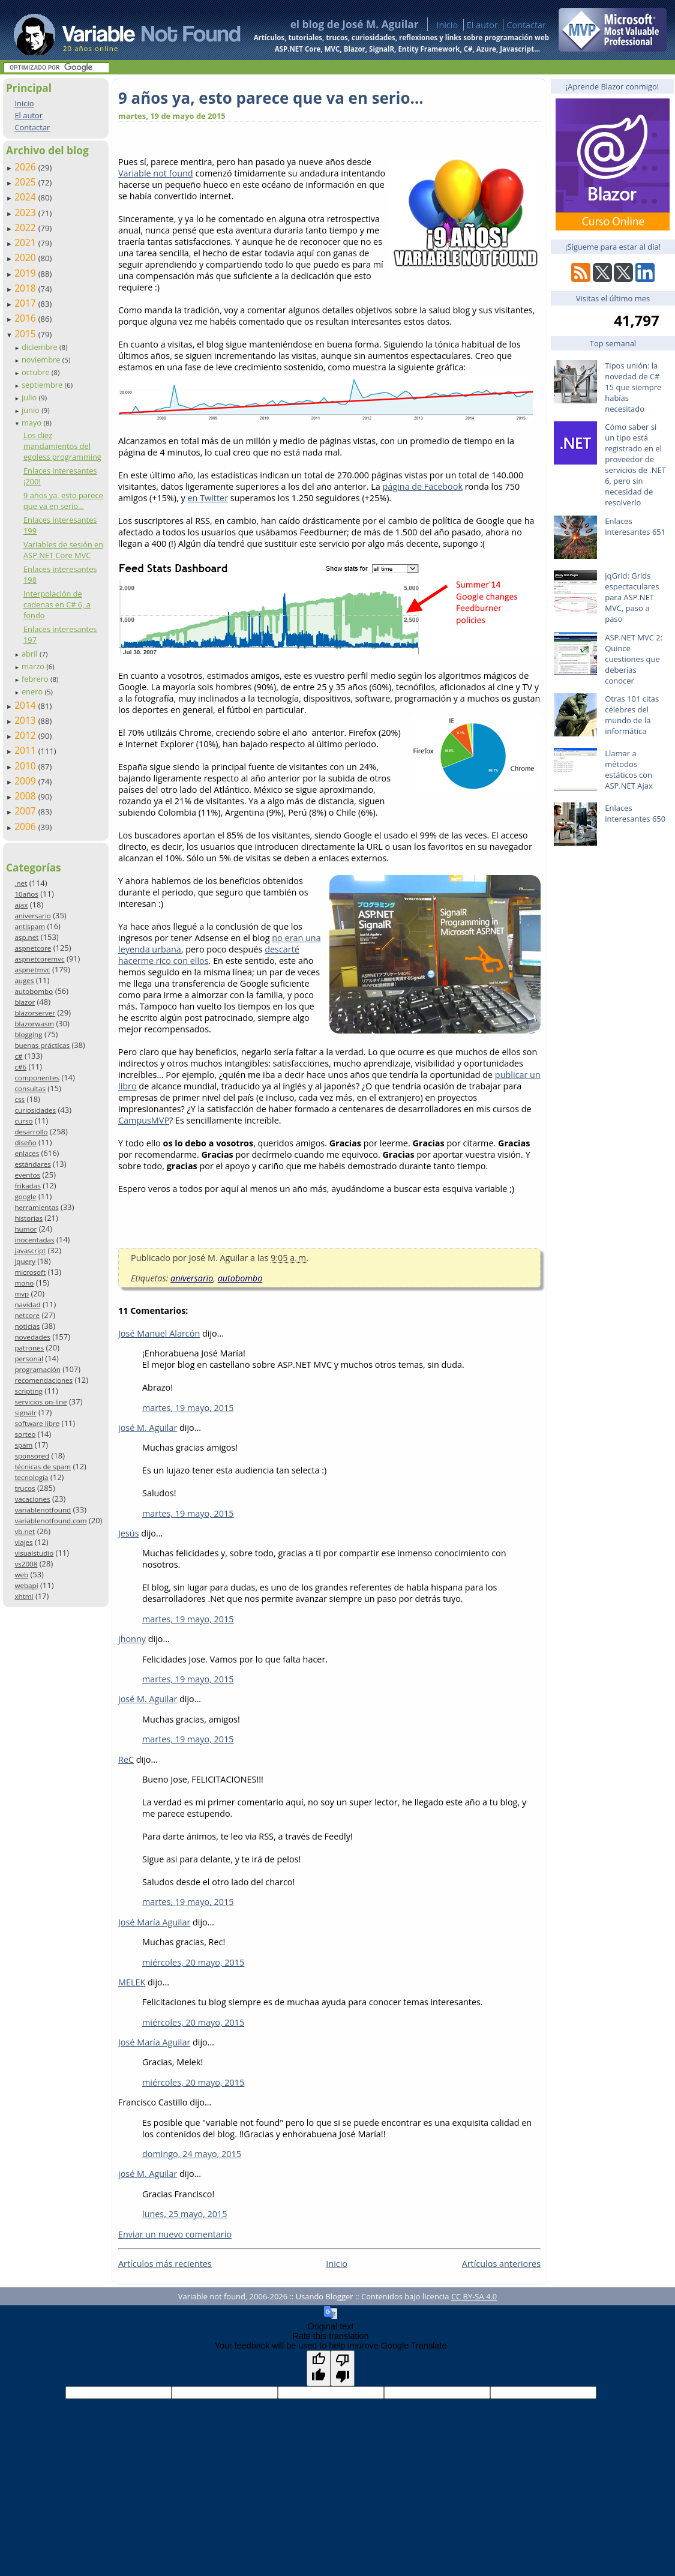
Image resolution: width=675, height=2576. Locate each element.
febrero (36, 678)
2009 (26, 780)
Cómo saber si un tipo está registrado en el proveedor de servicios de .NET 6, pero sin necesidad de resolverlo (635, 464)
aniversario (32, 915)
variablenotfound (42, 1509)
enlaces (26, 1153)
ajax (21, 904)
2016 (26, 318)
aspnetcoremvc (39, 958)
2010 (26, 765)
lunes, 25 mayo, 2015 (184, 2213)
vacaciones (32, 1498)
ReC (126, 1759)
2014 (26, 705)
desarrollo (30, 1131)
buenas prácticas (42, 1045)
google (25, 1196)
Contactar (526, 25)
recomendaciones (43, 1380)
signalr (25, 1412)
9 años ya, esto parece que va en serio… (63, 500)
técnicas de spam (42, 1466)
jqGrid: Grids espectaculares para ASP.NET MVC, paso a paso (632, 597)
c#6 (20, 1066)
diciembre (40, 347)
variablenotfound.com (50, 1520)
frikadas (27, 1185)
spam (23, 1444)
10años (26, 893)
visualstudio (33, 1552)
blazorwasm (34, 1023)
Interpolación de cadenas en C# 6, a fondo (57, 604)
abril (31, 653)
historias (28, 1218)
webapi (26, 1585)
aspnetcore (32, 947)
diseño (25, 1142)
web (21, 1574)
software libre (36, 1423)
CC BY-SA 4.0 (474, 2296)
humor (25, 1228)
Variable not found (155, 173)
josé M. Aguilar (147, 1427)
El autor (482, 25)
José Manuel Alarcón (159, 1333)
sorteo (24, 1434)
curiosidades (35, 1110)
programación (37, 1369)
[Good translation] (319, 2368)
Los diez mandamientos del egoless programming (62, 446)
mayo (32, 422)
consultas (30, 1088)
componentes (36, 1077)
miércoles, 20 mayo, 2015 (193, 1962)
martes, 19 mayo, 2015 (188, 1407)
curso (23, 1120)
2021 (26, 242)
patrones (29, 1347)
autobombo (33, 991)
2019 (26, 273)
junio (31, 410)
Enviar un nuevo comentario (175, 2234)
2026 (26, 166)
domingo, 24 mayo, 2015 (191, 2153)
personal (28, 1358)
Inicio (447, 25)
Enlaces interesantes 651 (635, 526)
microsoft (30, 1272)
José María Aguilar (154, 1922)
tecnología (31, 1477)
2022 (26, 227)
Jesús (128, 1533)
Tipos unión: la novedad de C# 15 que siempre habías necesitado (633, 387)
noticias (27, 1326)
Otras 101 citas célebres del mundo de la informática (632, 714)
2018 (26, 288)
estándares (32, 1164)
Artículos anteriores (501, 2263)
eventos (27, 1174)
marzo (34, 666)
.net (20, 883)
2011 (26, 750)
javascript (30, 1250)
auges (24, 980)
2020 (26, 257)
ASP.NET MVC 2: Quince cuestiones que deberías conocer (633, 659)
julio (30, 397)
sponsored (31, 1455)
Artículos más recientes (165, 2263)
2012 (26, 735)
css (19, 1099)
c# (18, 1056)
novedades (32, 1336)
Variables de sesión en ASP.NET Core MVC (63, 550)
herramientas (36, 1207)
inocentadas (34, 1239)
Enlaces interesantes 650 (635, 813)
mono (24, 1282)
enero (33, 691)
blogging (28, 1034)
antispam (29, 926)
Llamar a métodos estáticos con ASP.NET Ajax (629, 769)
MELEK (131, 1982)
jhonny (132, 1639)
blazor (24, 1002)
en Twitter (208, 498)
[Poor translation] (343, 2368)
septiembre (43, 384)
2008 (26, 795)
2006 (26, 826)
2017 (26, 303)
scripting (28, 1390)
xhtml (23, 1596)
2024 (26, 196)
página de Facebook (422, 486)
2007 (26, 810)
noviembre (42, 359)
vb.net (24, 1531)
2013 (26, 720)
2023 (26, 212)
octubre (37, 372)
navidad (27, 1304)
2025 (26, 181)
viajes (23, 1542)
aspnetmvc (32, 969)
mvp (21, 1293)
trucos (24, 1488)
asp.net (26, 937)
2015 (26, 333)
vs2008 (25, 1563)
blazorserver (34, 1012)
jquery (24, 1261)
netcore (27, 1315)
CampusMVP (143, 1120)
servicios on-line (40, 1401)
